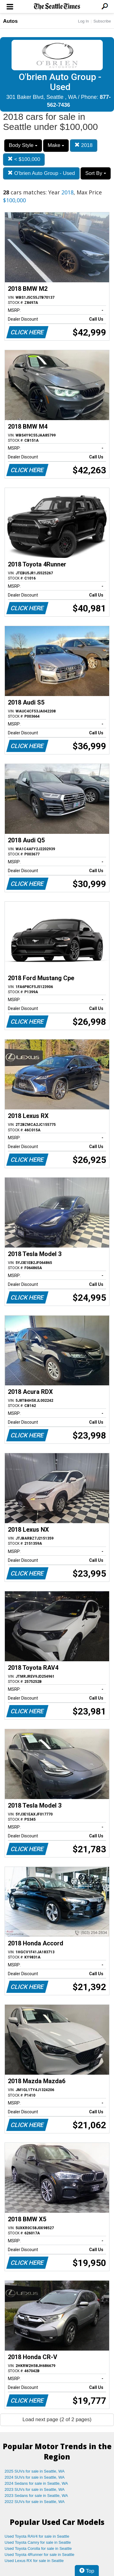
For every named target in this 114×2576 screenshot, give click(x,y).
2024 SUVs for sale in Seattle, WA (35, 2477)
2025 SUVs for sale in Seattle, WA (35, 2471)
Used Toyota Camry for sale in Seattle (38, 2542)
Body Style (23, 145)
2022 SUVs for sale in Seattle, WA (35, 2501)
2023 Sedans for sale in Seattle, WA (36, 2495)
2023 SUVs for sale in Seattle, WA (35, 2489)
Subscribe (102, 21)
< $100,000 (24, 159)
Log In (83, 21)
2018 (83, 145)
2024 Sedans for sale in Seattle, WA (36, 2483)
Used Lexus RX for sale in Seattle (34, 2560)
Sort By (95, 173)
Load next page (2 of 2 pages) (57, 2419)
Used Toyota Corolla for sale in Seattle (38, 2548)
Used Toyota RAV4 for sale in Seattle (37, 2536)
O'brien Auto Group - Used (41, 173)
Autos (10, 21)
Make (56, 145)
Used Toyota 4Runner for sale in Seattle (39, 2554)
